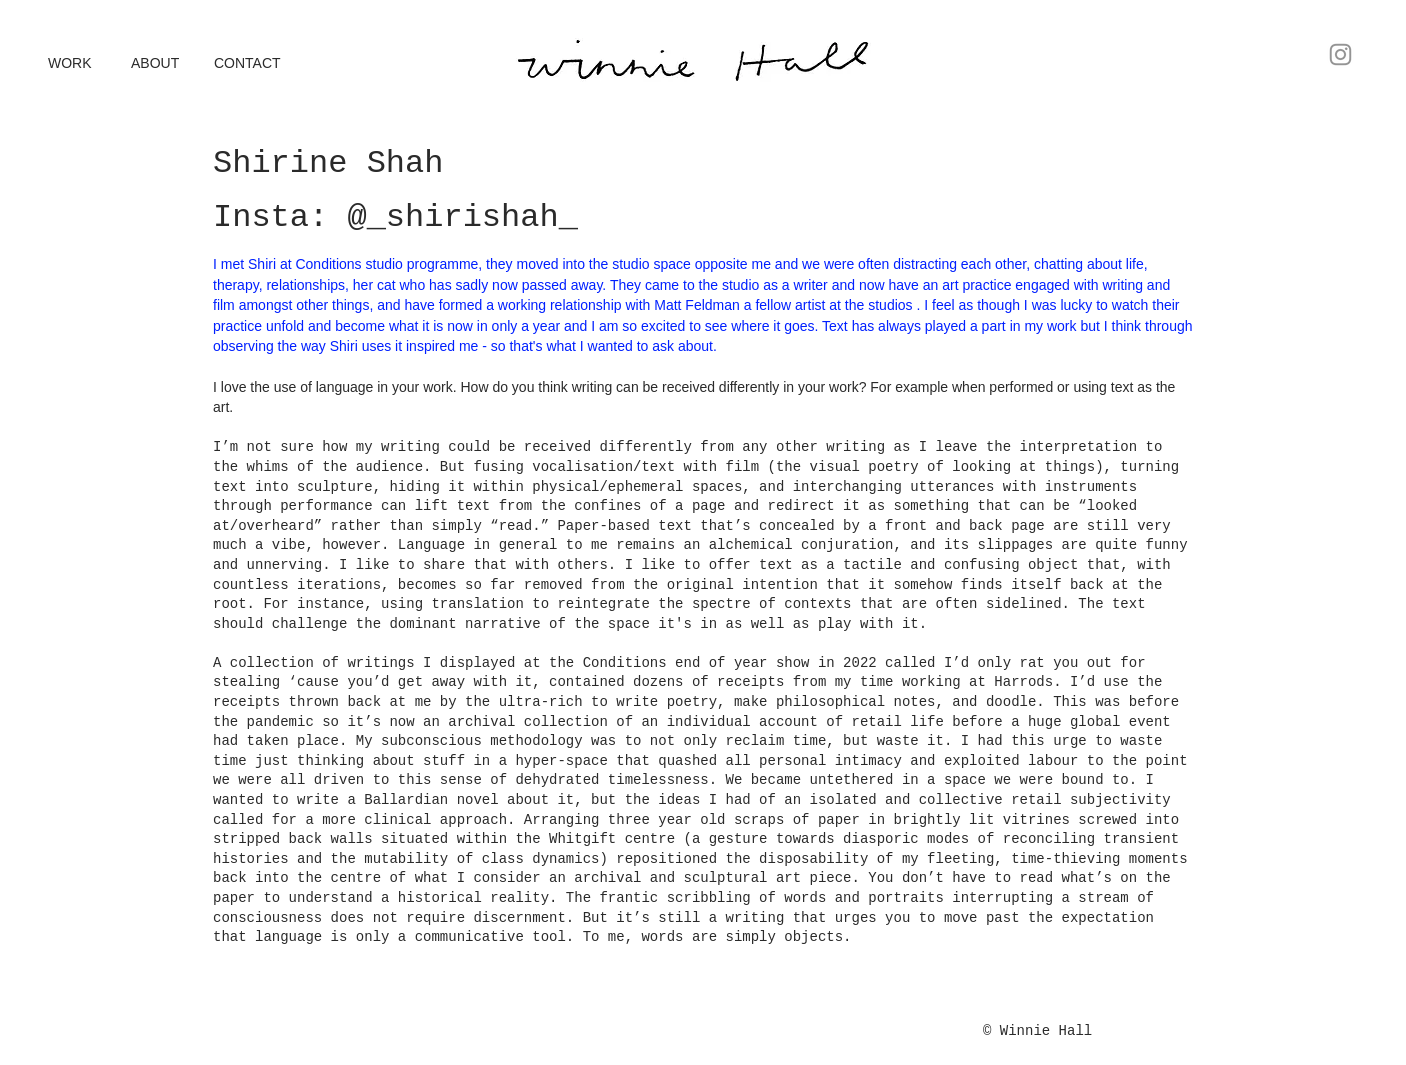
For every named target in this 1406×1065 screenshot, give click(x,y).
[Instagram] (1340, 54)
